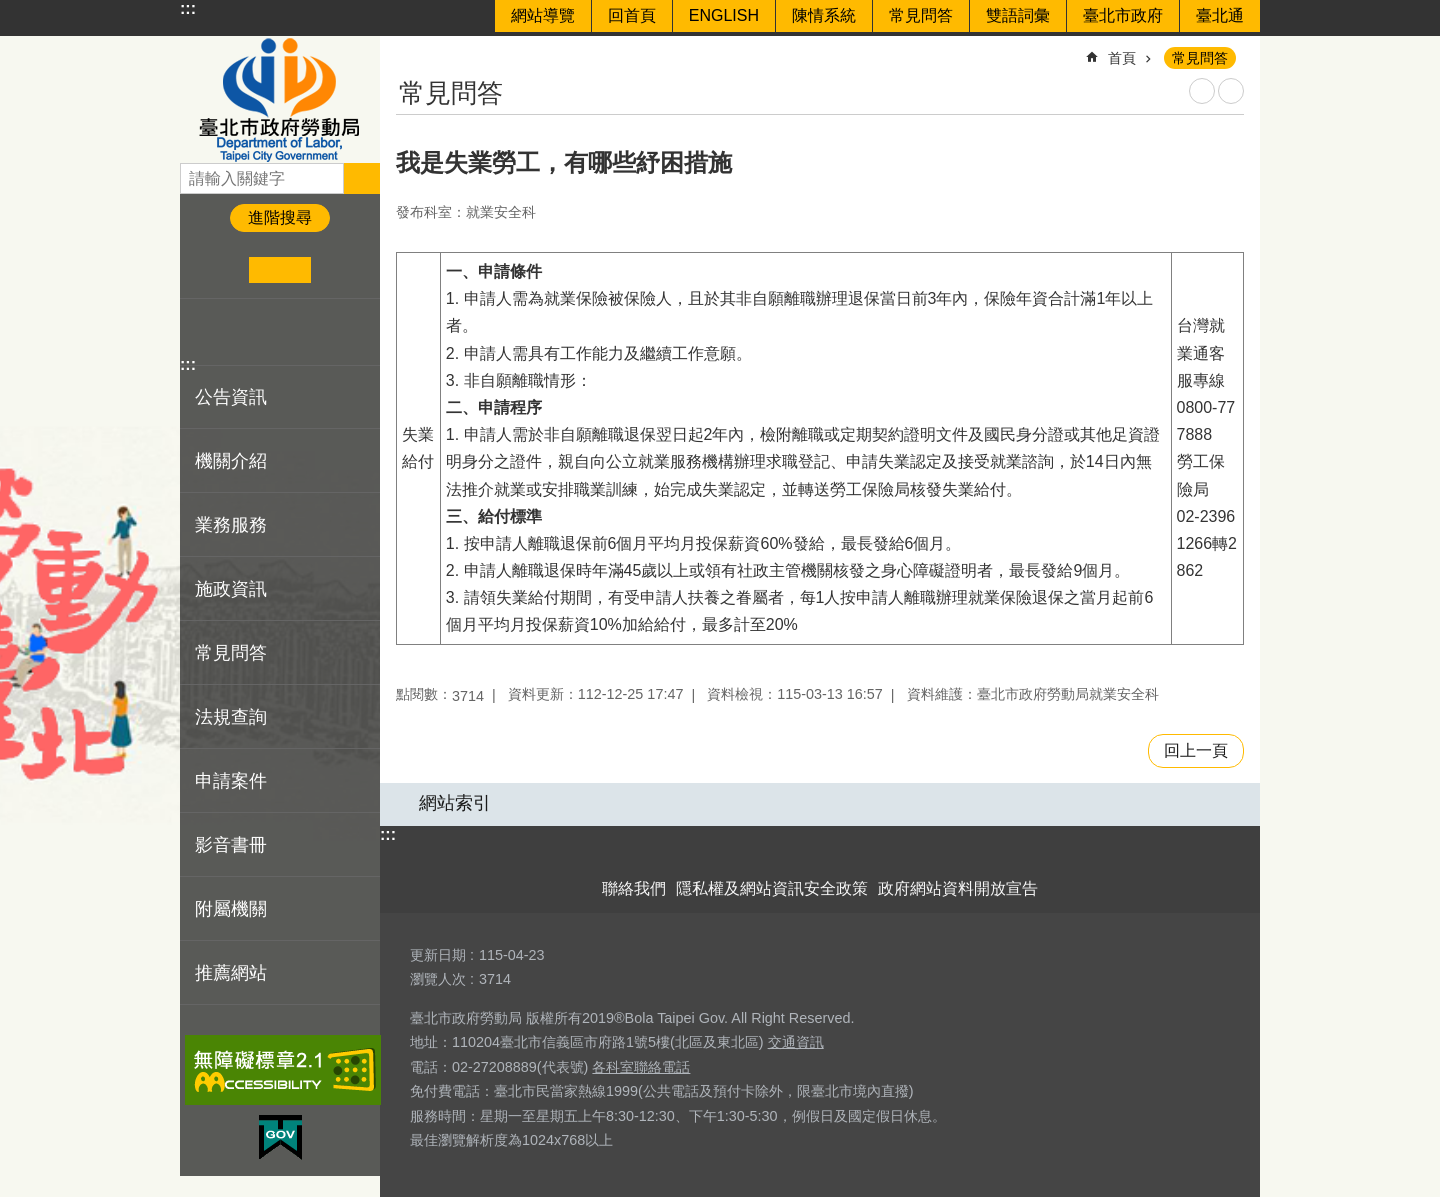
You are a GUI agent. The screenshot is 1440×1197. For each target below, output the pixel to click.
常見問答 (921, 15)
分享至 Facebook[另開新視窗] (203, 332)
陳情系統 (824, 15)
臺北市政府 (1123, 15)
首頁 (1122, 58)
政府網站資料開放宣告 (958, 888)
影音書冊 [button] (231, 845)
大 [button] (341, 270)
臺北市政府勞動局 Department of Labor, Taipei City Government (280, 99)
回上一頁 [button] (1196, 750)
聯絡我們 (634, 888)
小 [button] (218, 270)
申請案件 (231, 781)
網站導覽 (543, 15)
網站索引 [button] (455, 803)
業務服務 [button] (231, 525)
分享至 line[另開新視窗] (264, 332)
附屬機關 (231, 909)
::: (188, 8)
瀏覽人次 (438, 979)
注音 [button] (1231, 91)
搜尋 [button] (362, 178)
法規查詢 (231, 717)
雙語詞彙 (1018, 15)
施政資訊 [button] (231, 589)
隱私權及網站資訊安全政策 (772, 888)
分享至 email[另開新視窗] (295, 332)
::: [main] (409, 49)
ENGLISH (724, 15)
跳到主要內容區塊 (10, 10)
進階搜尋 (280, 217)
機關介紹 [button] (231, 461)
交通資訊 (796, 1042)
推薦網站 (231, 973)
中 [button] (279, 270)
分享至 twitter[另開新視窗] (234, 332)
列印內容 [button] (1202, 91)
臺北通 (1220, 15)
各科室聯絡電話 (641, 1067)
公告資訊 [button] (231, 397)
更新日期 (438, 955)
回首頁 (632, 15)
